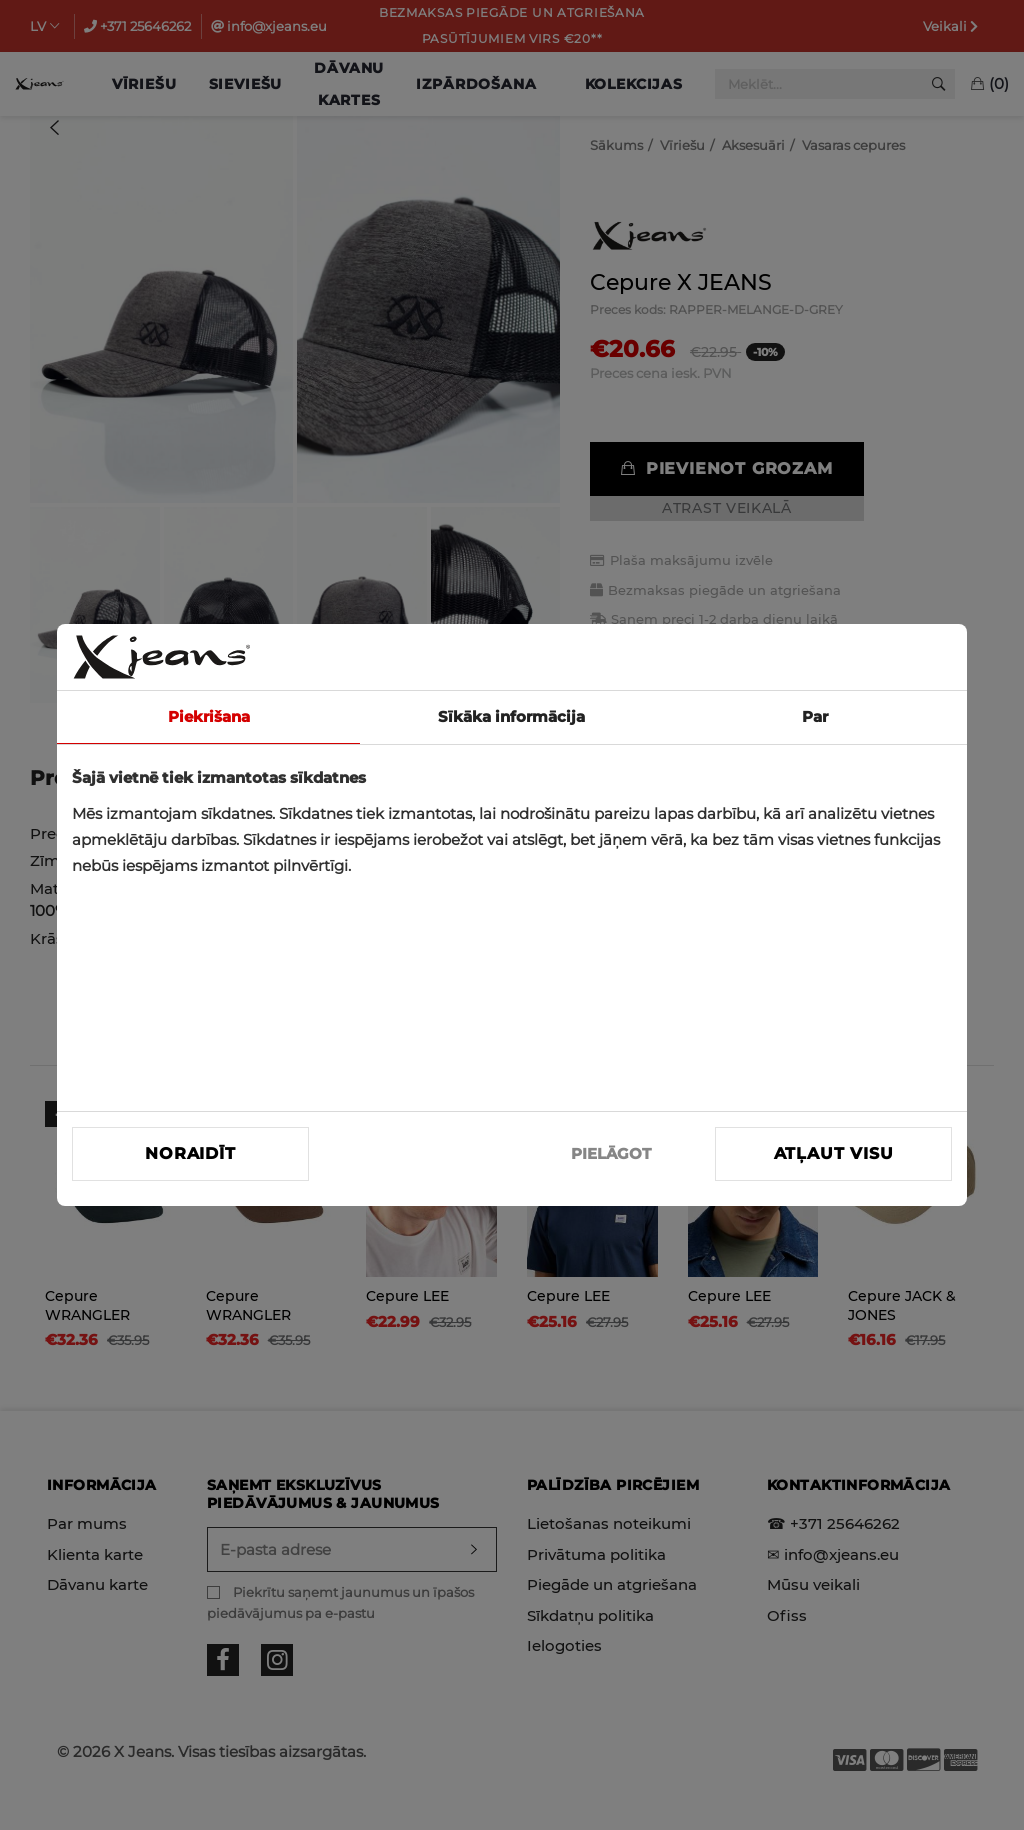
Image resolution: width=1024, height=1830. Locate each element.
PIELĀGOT (611, 1153)
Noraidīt (190, 1153)
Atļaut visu (834, 1153)
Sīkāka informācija (511, 716)
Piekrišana (209, 716)
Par (815, 716)
